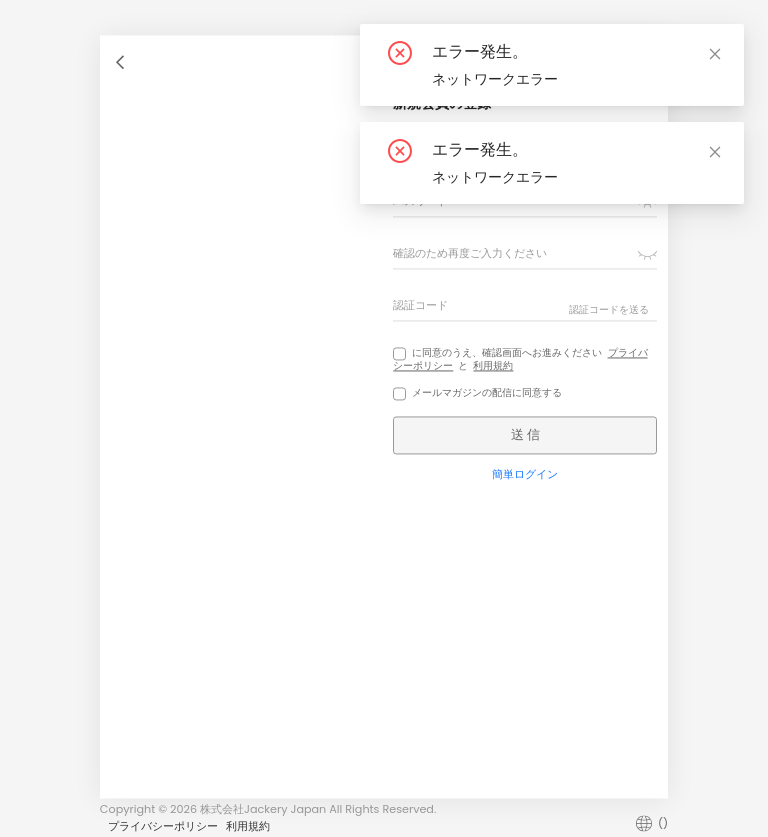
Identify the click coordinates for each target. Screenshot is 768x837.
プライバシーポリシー (163, 827)
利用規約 (493, 365)
